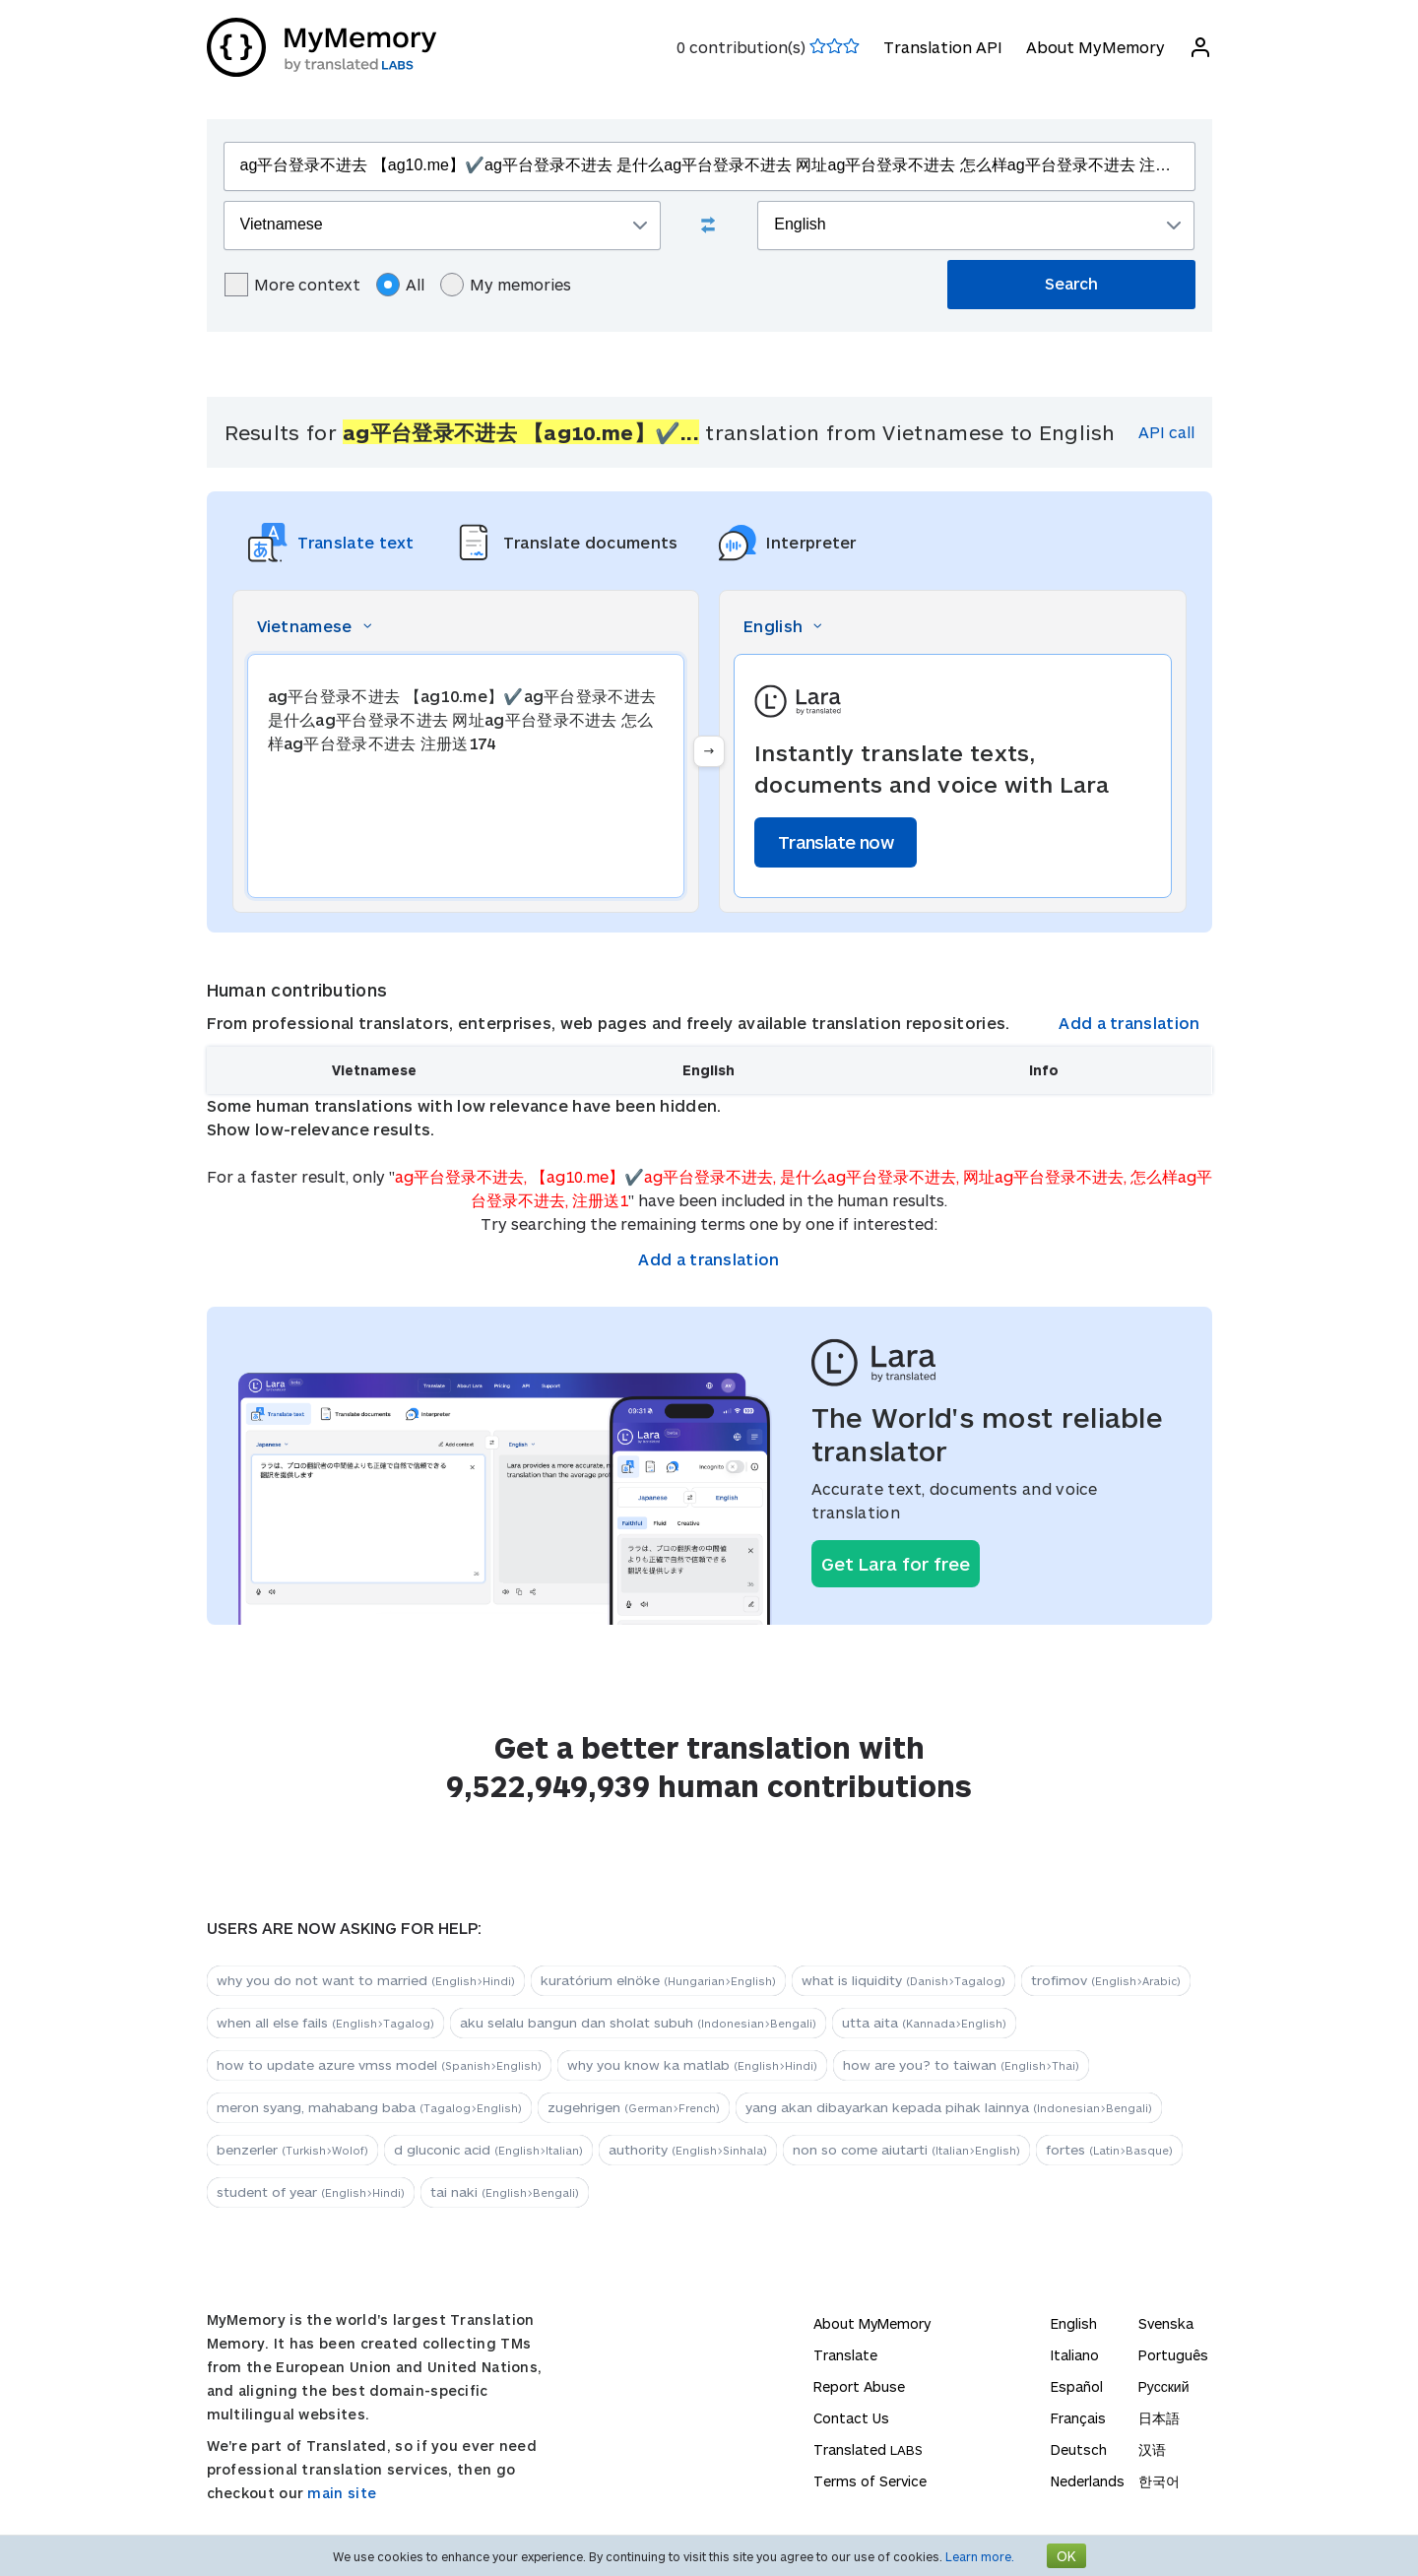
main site (341, 2492)
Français (1078, 2418)
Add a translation (1129, 1022)
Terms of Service (870, 2481)
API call (1166, 431)
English (1074, 2323)
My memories (505, 284)
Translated (868, 2449)
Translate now (835, 842)
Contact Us (851, 2418)
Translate (845, 2355)
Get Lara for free (895, 1564)
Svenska (1165, 2323)
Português (1173, 2355)
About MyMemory (1095, 46)
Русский (1164, 2386)
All (400, 284)
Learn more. (979, 2556)
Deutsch (1079, 2449)
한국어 (1159, 2481)
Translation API (942, 46)
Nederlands (1088, 2481)
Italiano (1075, 2355)
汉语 (1152, 2449)
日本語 (1159, 2418)
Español (1077, 2386)
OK (1066, 2555)
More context (292, 284)
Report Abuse (859, 2386)
